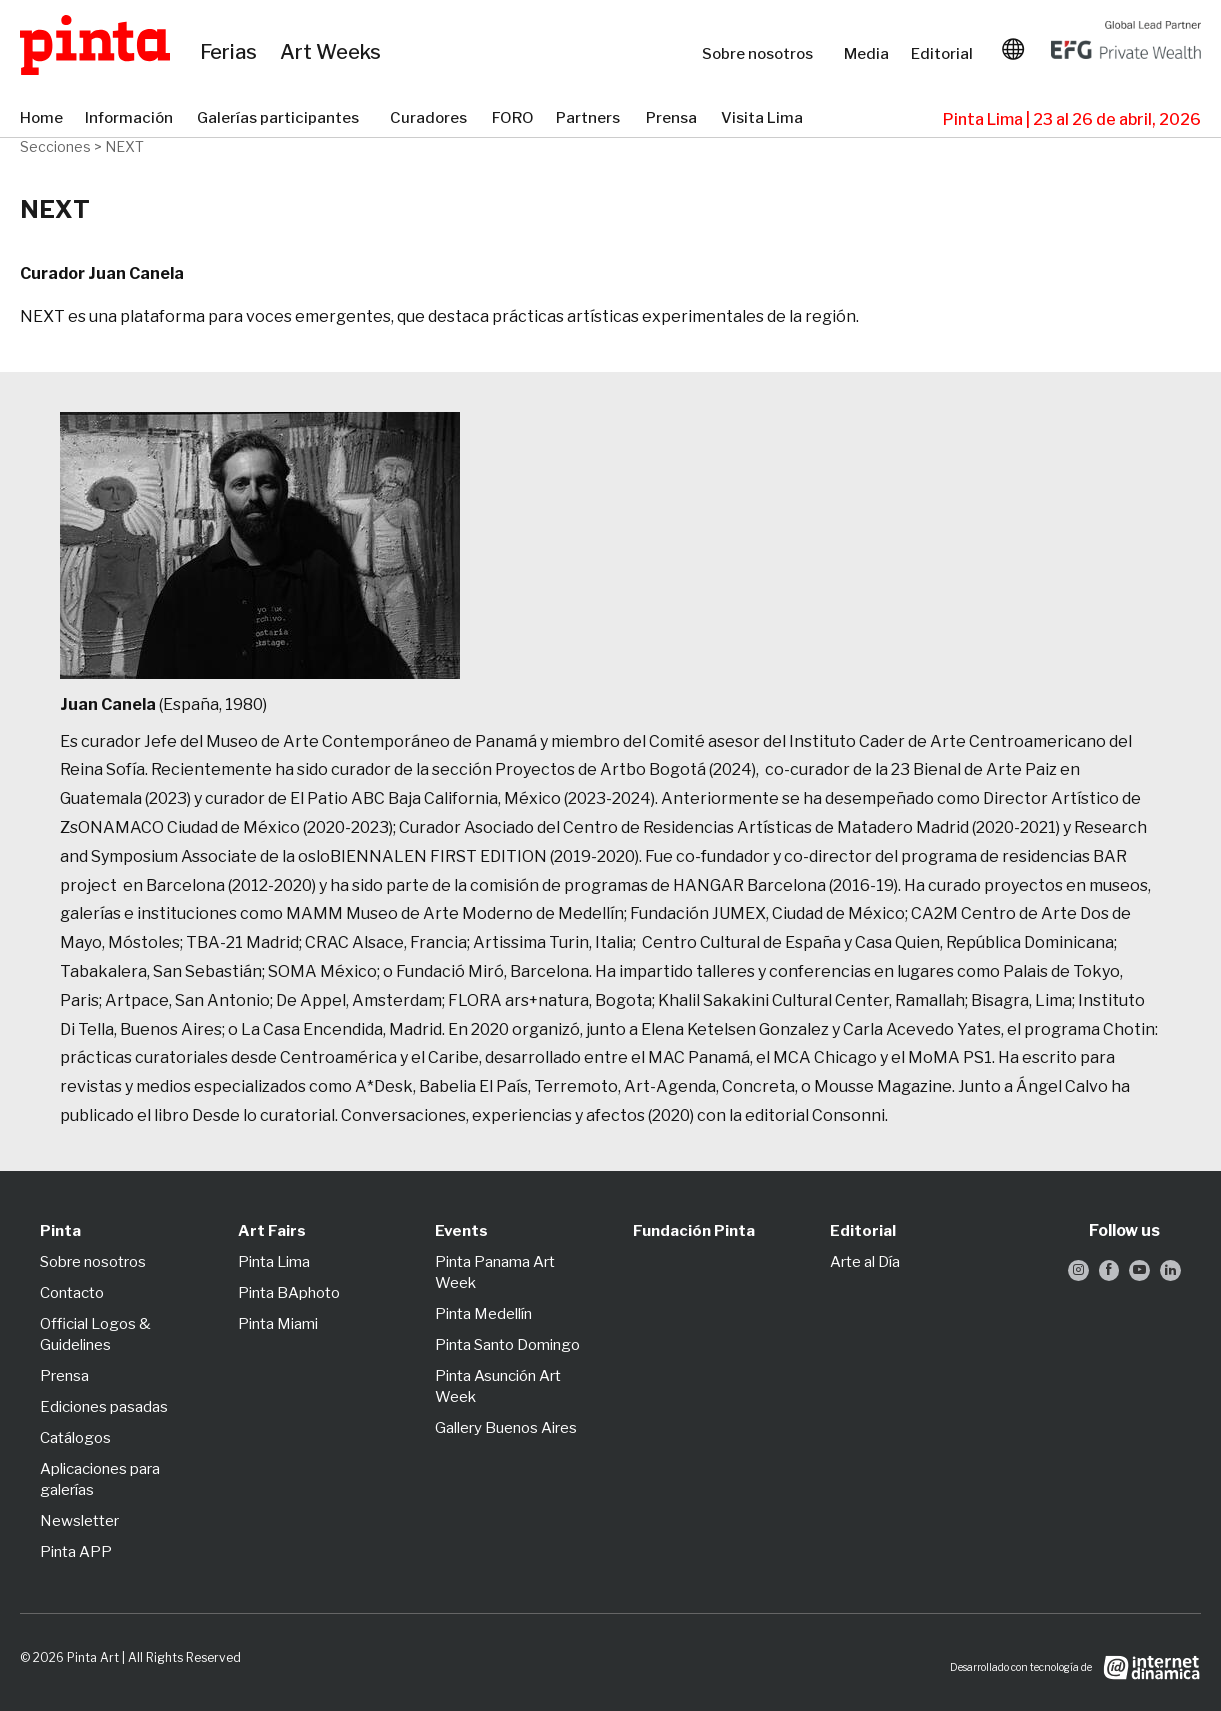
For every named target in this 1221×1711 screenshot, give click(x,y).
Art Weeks (333, 53)
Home (42, 119)
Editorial (944, 54)
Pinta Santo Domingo (507, 1345)
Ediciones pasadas (104, 1407)
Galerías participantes (283, 119)
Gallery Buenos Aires (506, 1428)
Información (131, 119)
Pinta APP (76, 1552)
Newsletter (79, 1521)
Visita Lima (763, 119)
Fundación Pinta (694, 1231)
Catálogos (75, 1438)
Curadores (431, 119)
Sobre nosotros (763, 54)
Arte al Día (865, 1262)
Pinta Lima (274, 1262)
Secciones (55, 146)
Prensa (673, 119)
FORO (514, 119)
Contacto (72, 1293)
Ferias (230, 53)
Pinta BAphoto (289, 1293)
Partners (591, 119)
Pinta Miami (278, 1324)
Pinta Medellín (483, 1314)
